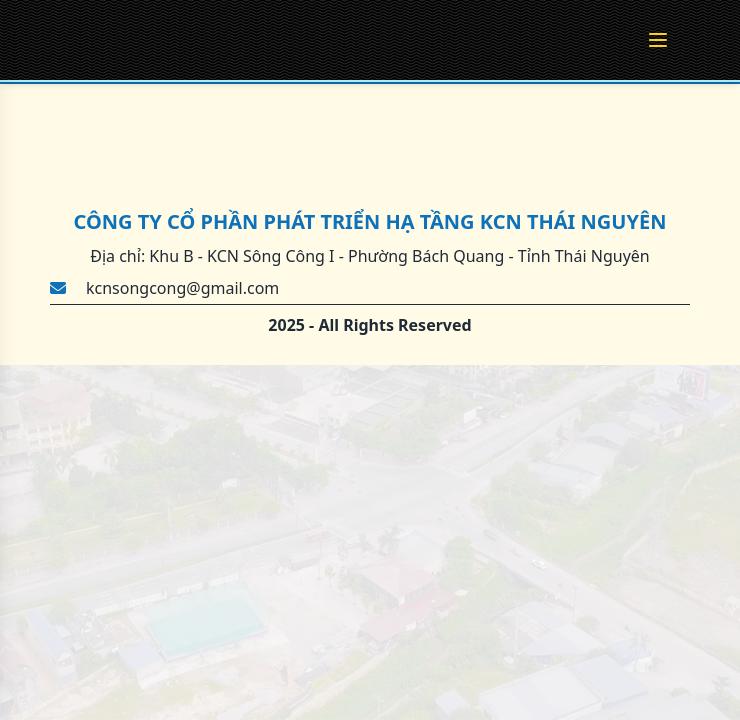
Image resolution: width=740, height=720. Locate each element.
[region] (370, 360)
